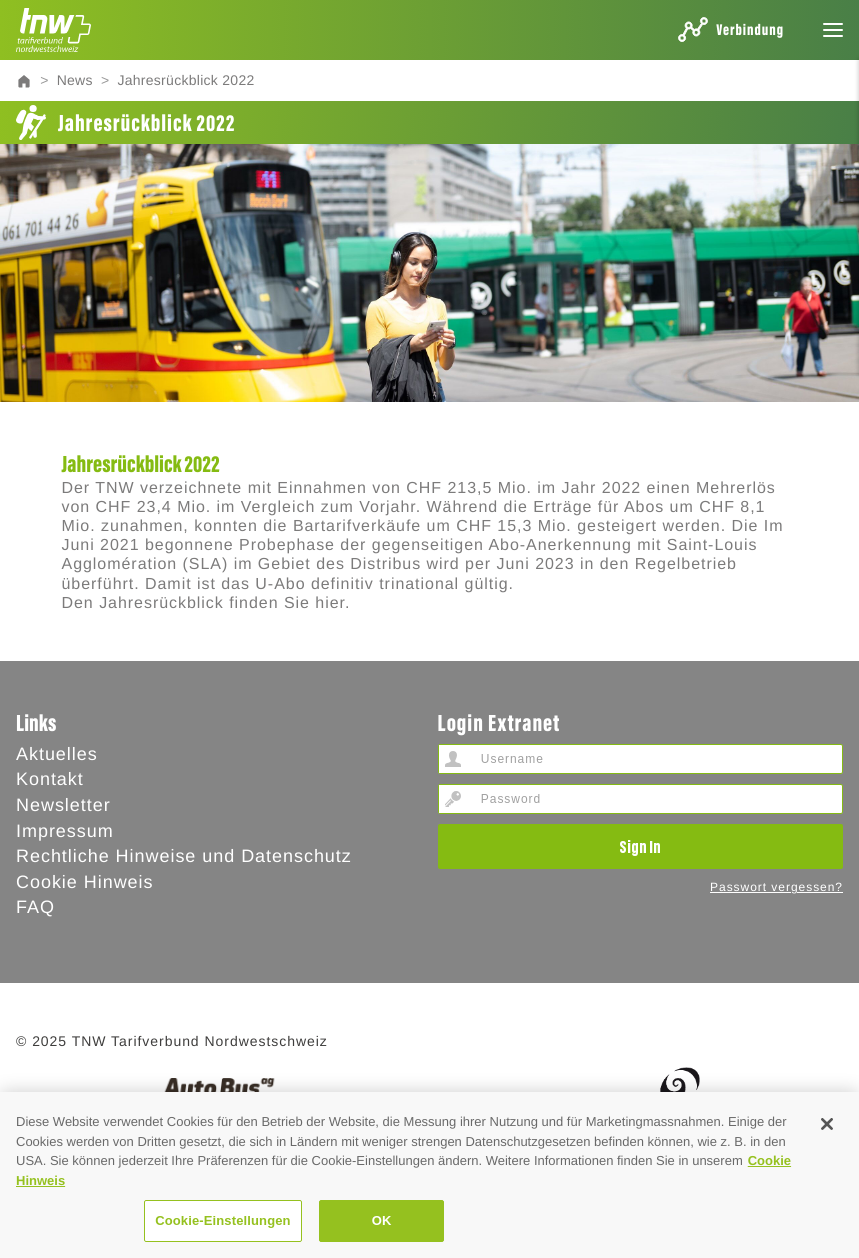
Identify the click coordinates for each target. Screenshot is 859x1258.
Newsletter (63, 805)
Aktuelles (57, 754)
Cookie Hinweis (85, 882)
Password (453, 799)
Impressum (65, 831)
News (75, 80)
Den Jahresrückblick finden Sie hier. (206, 603)
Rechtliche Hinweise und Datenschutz (184, 856)
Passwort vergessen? (776, 887)
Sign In (640, 846)
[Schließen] (827, 1179)
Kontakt (50, 779)
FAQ (35, 907)
